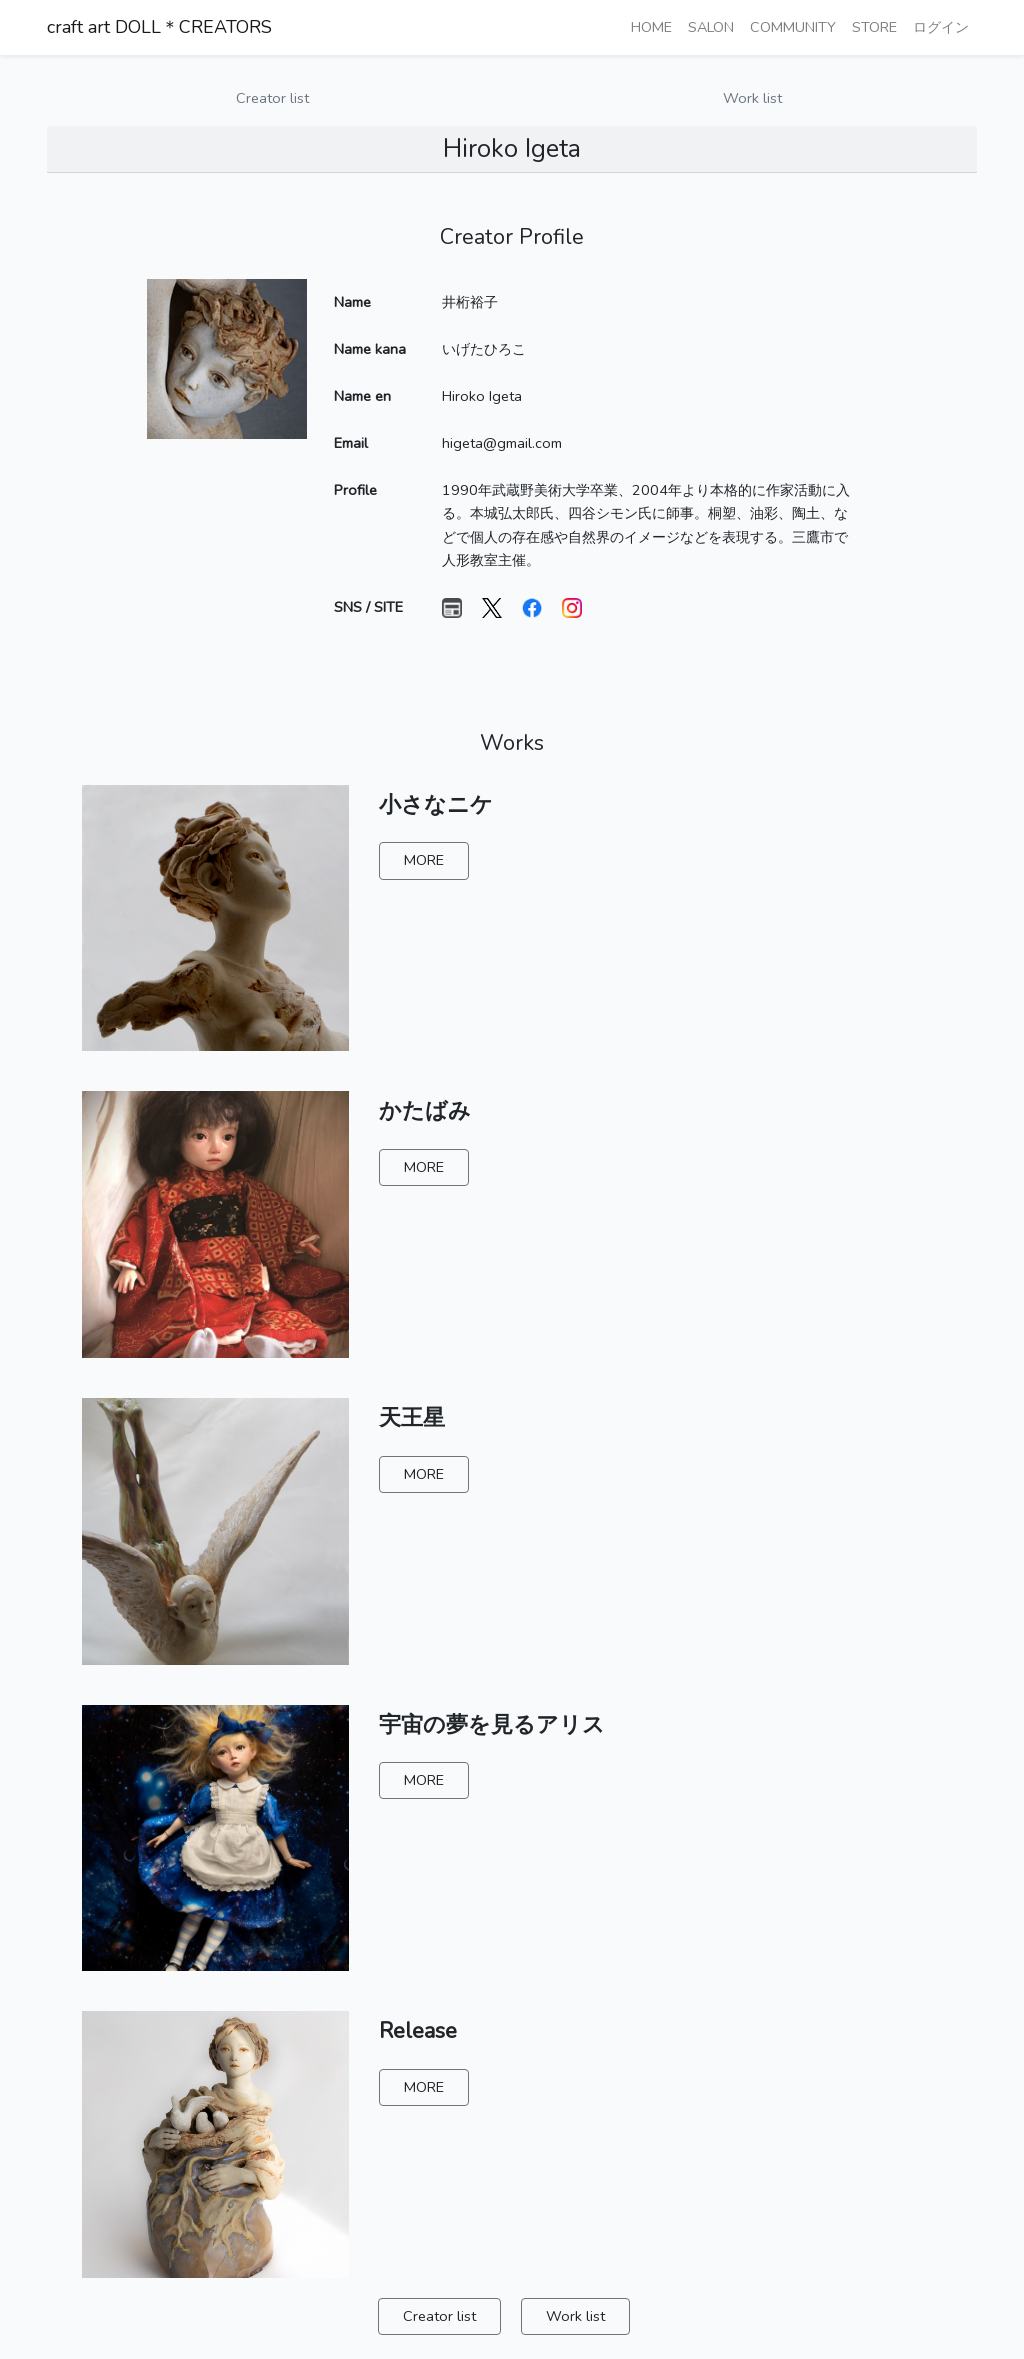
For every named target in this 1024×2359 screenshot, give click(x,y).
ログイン (941, 27)
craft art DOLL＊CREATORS (159, 27)
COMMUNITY (793, 27)
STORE (874, 27)
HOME (651, 27)
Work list (752, 98)
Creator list (272, 98)
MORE (424, 860)
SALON (711, 27)
